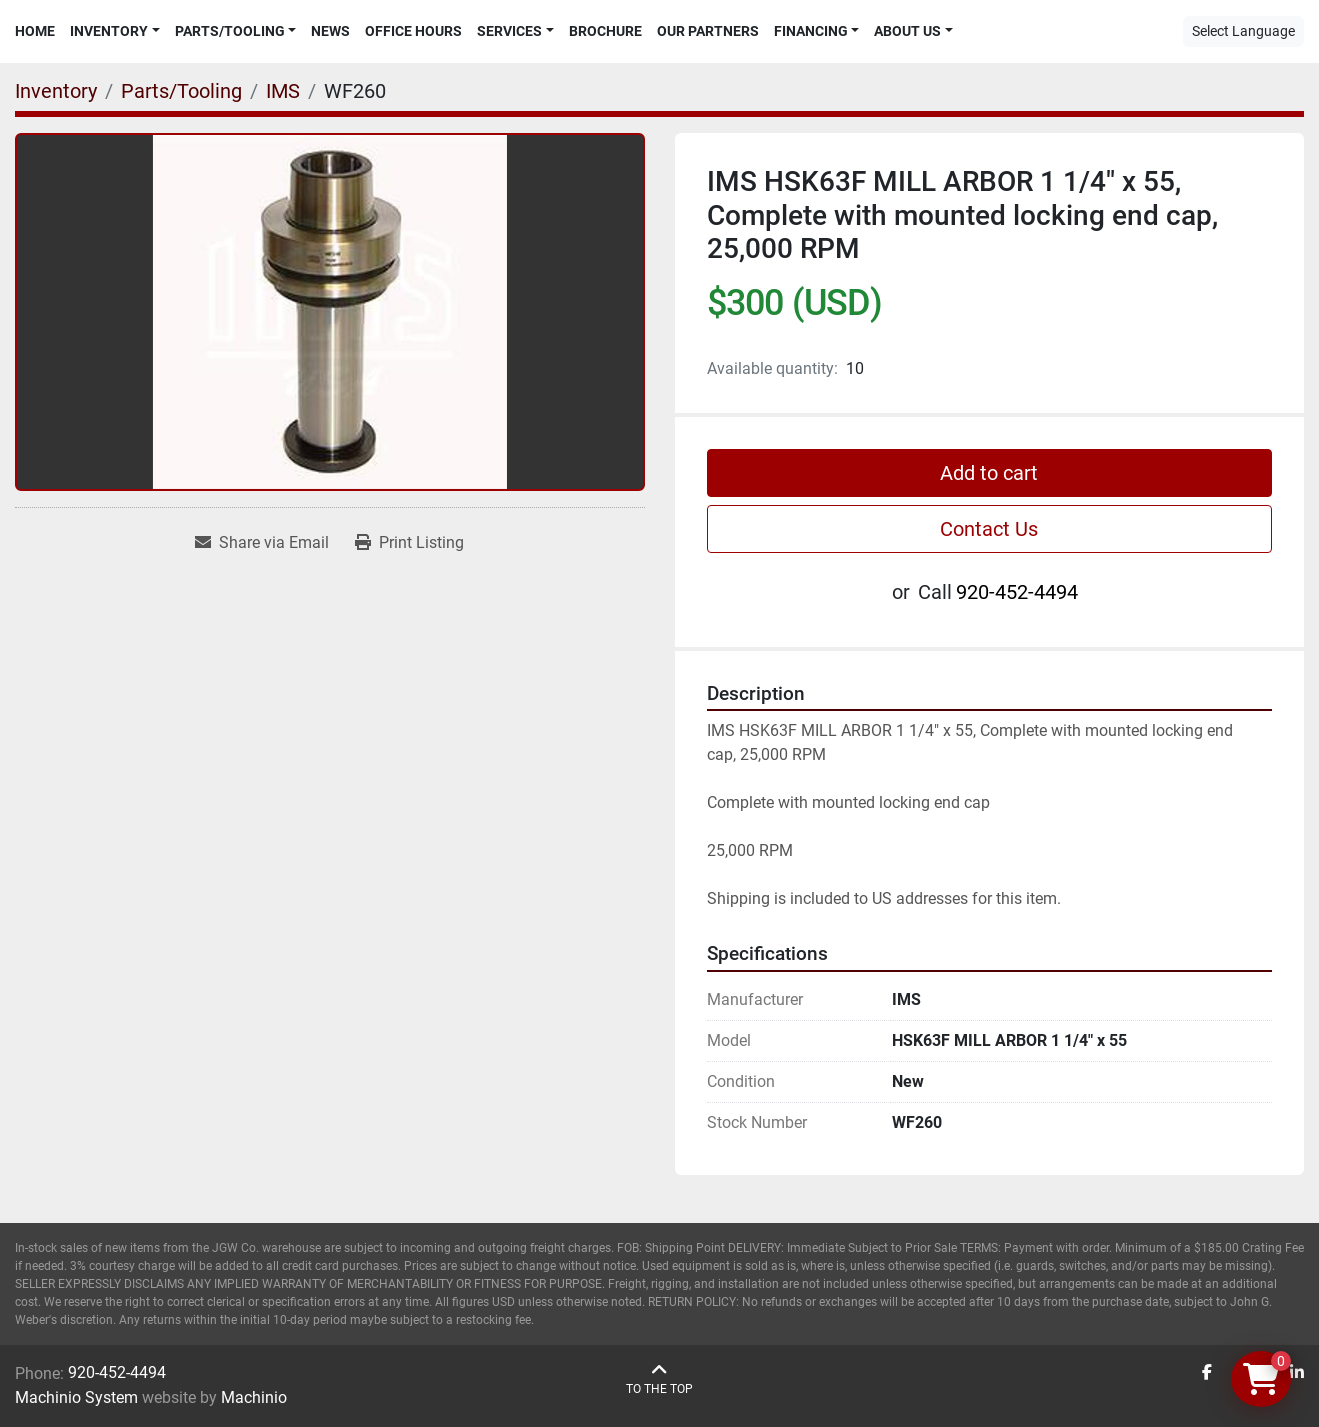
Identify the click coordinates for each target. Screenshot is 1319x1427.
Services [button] (509, 31)
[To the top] (659, 1379)
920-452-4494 (1017, 592)
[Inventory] (56, 91)
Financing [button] (811, 31)
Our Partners (708, 31)
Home (35, 31)
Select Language (1243, 31)
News (330, 31)
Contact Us (989, 529)
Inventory (109, 31)
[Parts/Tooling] (181, 91)
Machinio (254, 1397)
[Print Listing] (409, 543)
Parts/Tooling (230, 31)
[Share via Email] (262, 543)
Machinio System (76, 1397)
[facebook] (1207, 1373)
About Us (907, 31)
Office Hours (413, 31)
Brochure (605, 31)
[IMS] (283, 91)
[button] (115, 31)
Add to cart (989, 473)
